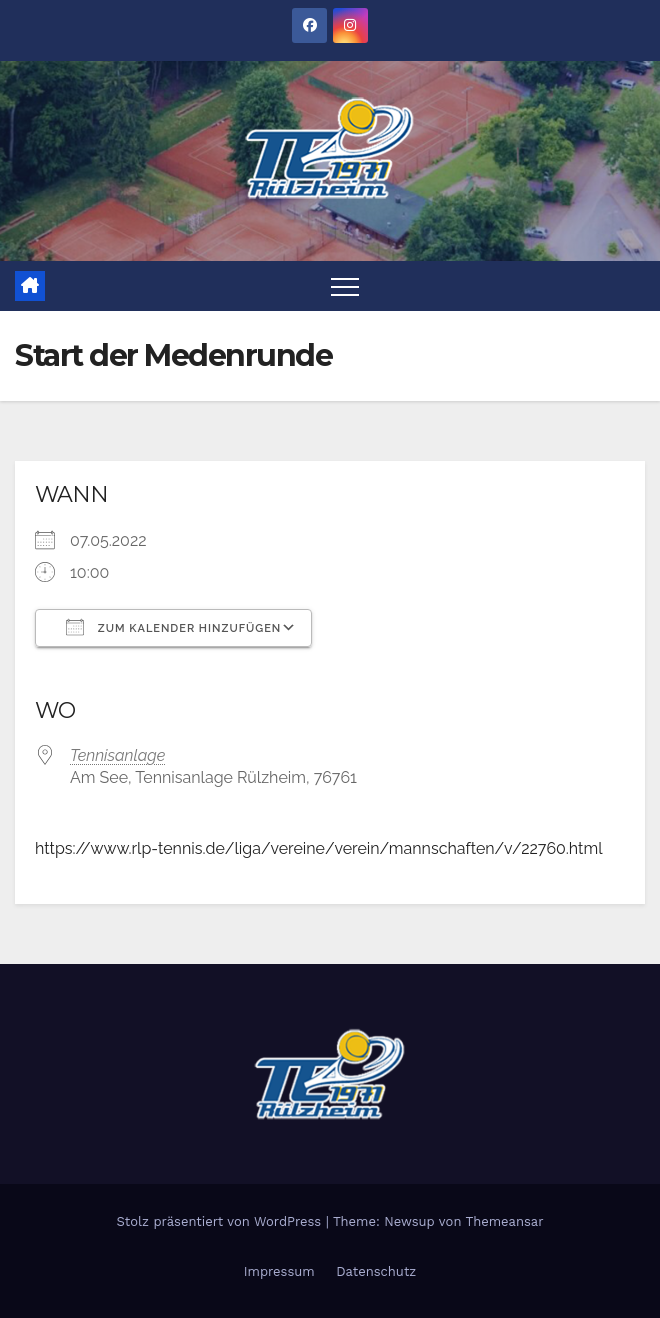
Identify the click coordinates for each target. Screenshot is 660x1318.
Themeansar (505, 1221)
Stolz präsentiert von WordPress (220, 1221)
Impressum (279, 1271)
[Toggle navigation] (345, 286)
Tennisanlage (117, 755)
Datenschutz (376, 1271)
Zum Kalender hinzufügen (173, 627)
